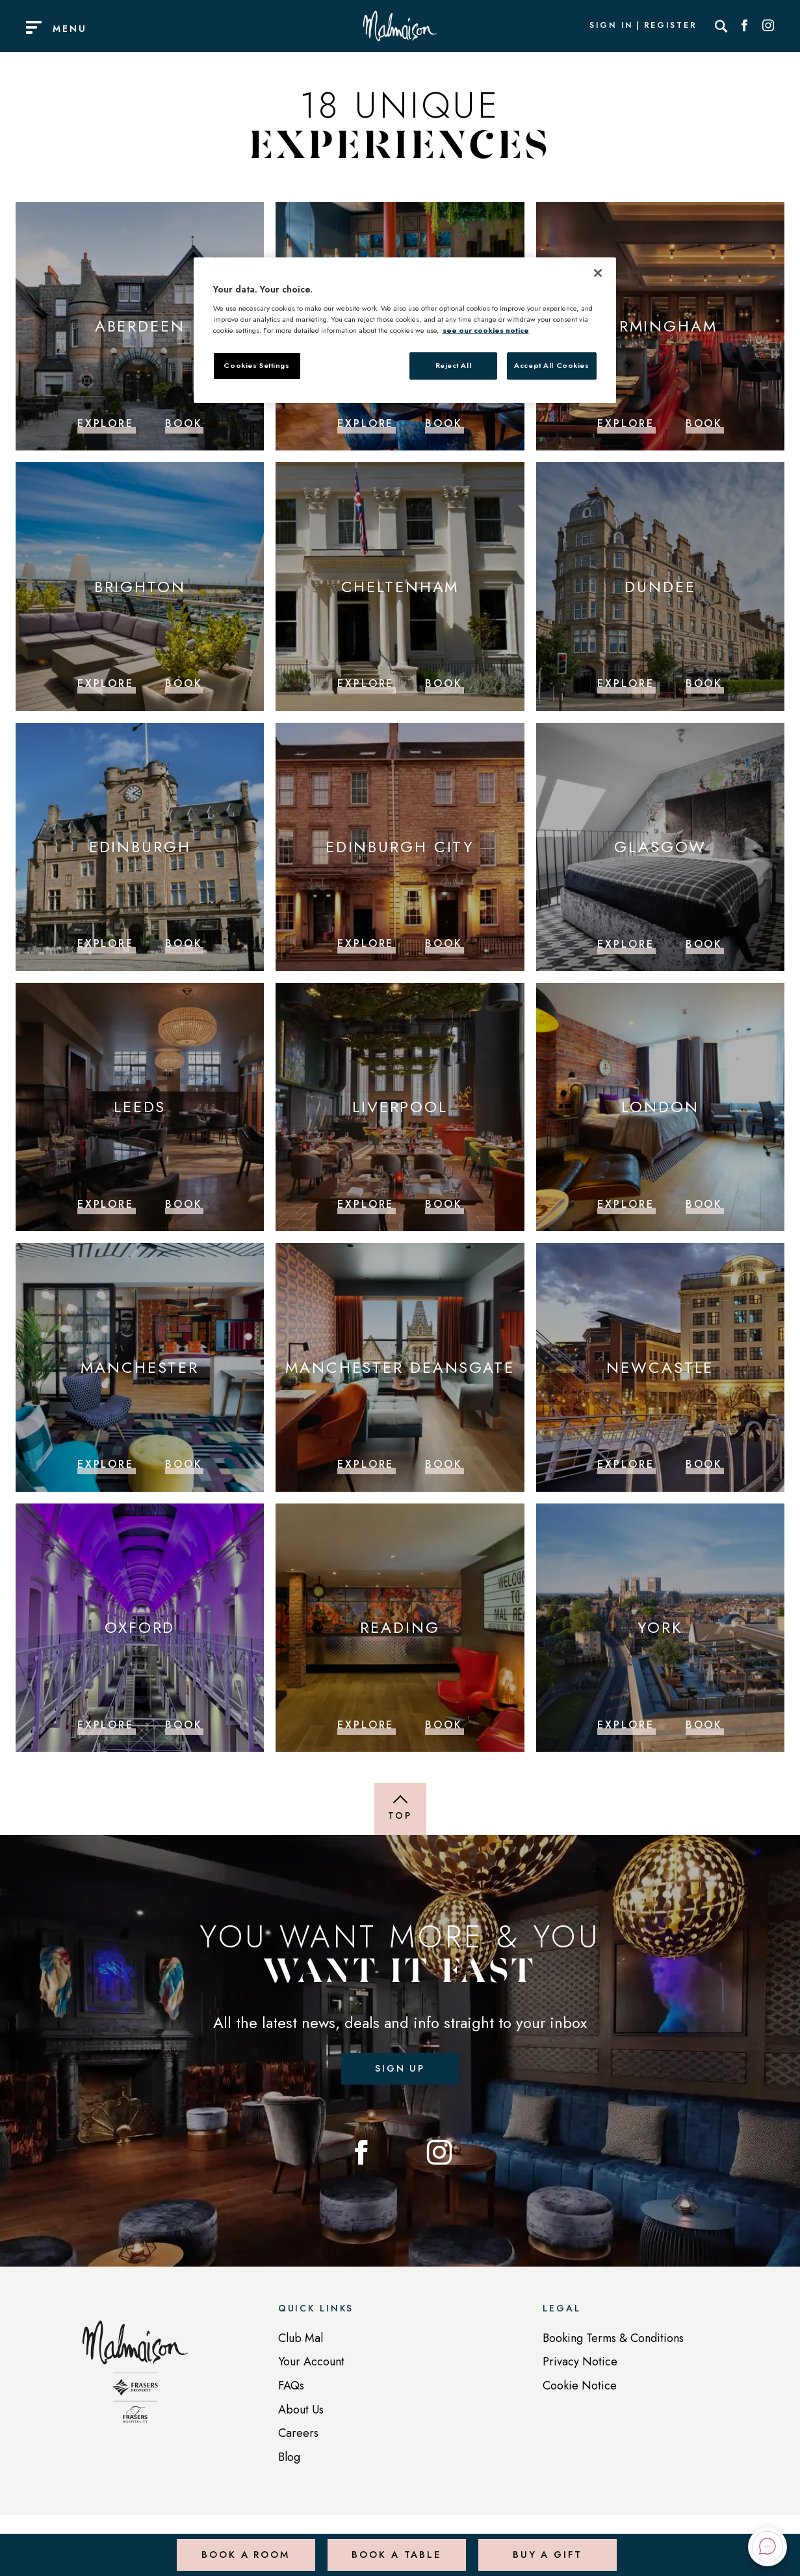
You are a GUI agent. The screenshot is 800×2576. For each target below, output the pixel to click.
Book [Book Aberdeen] (184, 422)
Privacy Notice (580, 2364)
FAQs (291, 2388)
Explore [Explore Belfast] (365, 422)
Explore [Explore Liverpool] (365, 1203)
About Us (301, 2412)
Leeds (140, 1107)
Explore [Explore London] (625, 1203)
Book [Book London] (704, 1203)
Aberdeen (140, 326)
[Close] (598, 273)
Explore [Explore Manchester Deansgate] (365, 1464)
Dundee (660, 586)
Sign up (399, 2069)
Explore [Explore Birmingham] (625, 422)
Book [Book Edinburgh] (184, 943)
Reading (399, 1627)
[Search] (721, 26)
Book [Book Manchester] (184, 1464)
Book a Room (244, 2546)
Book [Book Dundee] (704, 683)
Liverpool (400, 1107)
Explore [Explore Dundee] (625, 683)
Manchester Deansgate (400, 1367)
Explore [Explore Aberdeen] (105, 422)
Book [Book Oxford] (184, 1724)
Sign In (610, 26)
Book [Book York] (704, 1724)
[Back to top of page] (400, 1808)
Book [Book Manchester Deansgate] (444, 1464)
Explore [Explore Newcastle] (625, 1464)
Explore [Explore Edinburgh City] (365, 943)
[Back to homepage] (135, 2381)
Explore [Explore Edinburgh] (105, 943)
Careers (298, 2436)
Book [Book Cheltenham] (444, 683)
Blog (289, 2460)
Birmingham (660, 326)
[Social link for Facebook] (745, 26)
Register (670, 26)
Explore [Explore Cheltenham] (365, 683)
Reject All (453, 365)
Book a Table (394, 2546)
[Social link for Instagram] (768, 26)
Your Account (311, 2364)
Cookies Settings (256, 365)
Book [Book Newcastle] (704, 1464)
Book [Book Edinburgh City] (444, 943)
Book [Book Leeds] (184, 1203)
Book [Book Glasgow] (704, 943)
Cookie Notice (580, 2388)
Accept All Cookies (551, 365)
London (660, 1107)
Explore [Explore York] (625, 1724)
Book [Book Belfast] (444, 422)
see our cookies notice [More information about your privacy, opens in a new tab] (486, 330)
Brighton (140, 586)
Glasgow (660, 846)
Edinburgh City (400, 846)
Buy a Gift (545, 2546)
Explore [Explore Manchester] (105, 1464)
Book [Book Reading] (444, 1724)
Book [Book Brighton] (184, 683)
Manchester (140, 1367)
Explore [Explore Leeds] (105, 1203)
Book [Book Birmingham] (704, 422)
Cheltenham (400, 586)
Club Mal (300, 2341)
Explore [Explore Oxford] (105, 1724)
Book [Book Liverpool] (444, 1203)
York (661, 1627)
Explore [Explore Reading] (365, 1724)
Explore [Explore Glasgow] (625, 943)
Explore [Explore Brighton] (105, 683)
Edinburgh (140, 846)
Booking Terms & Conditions (613, 2341)
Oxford (140, 1627)
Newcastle (660, 1367)
